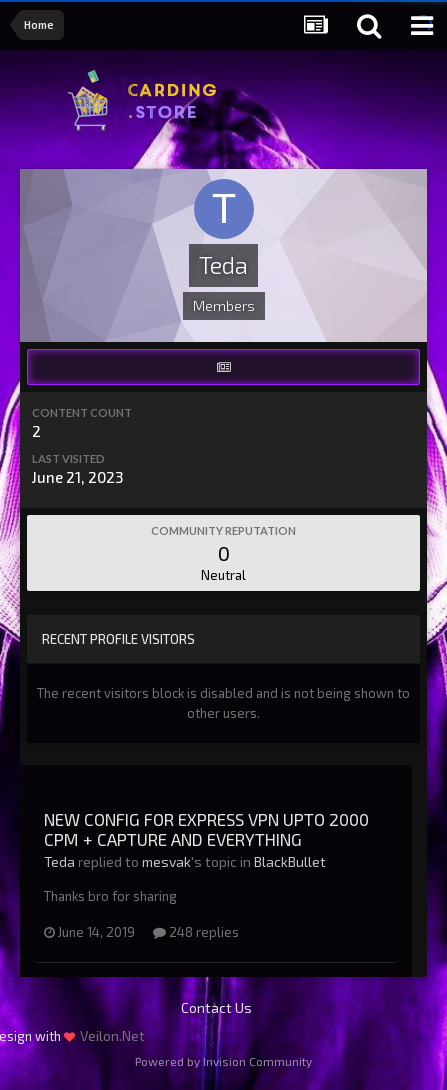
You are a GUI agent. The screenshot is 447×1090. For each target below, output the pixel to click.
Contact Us (216, 1007)
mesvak (166, 861)
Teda (59, 861)
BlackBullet (290, 861)
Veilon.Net (112, 1035)
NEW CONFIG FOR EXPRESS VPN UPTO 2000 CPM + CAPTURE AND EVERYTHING (206, 829)
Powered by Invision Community (223, 1061)
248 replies (196, 932)
